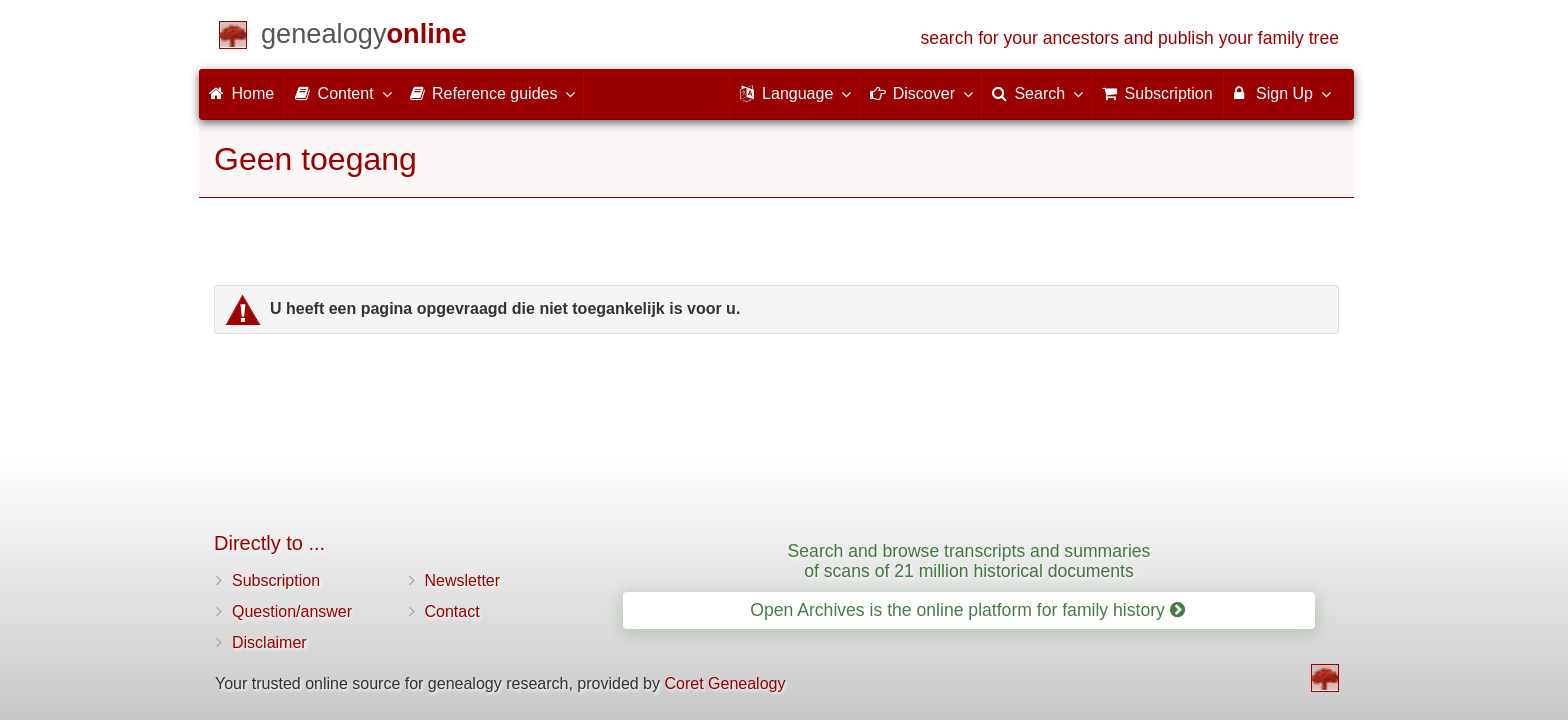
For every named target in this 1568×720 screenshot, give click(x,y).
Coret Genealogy (724, 683)
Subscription (276, 580)
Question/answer (292, 611)
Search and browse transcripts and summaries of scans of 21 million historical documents (969, 560)
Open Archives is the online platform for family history (967, 610)
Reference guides (492, 93)
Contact (452, 611)
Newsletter (463, 580)
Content (342, 93)
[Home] (364, 37)
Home (241, 93)
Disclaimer (269, 642)
